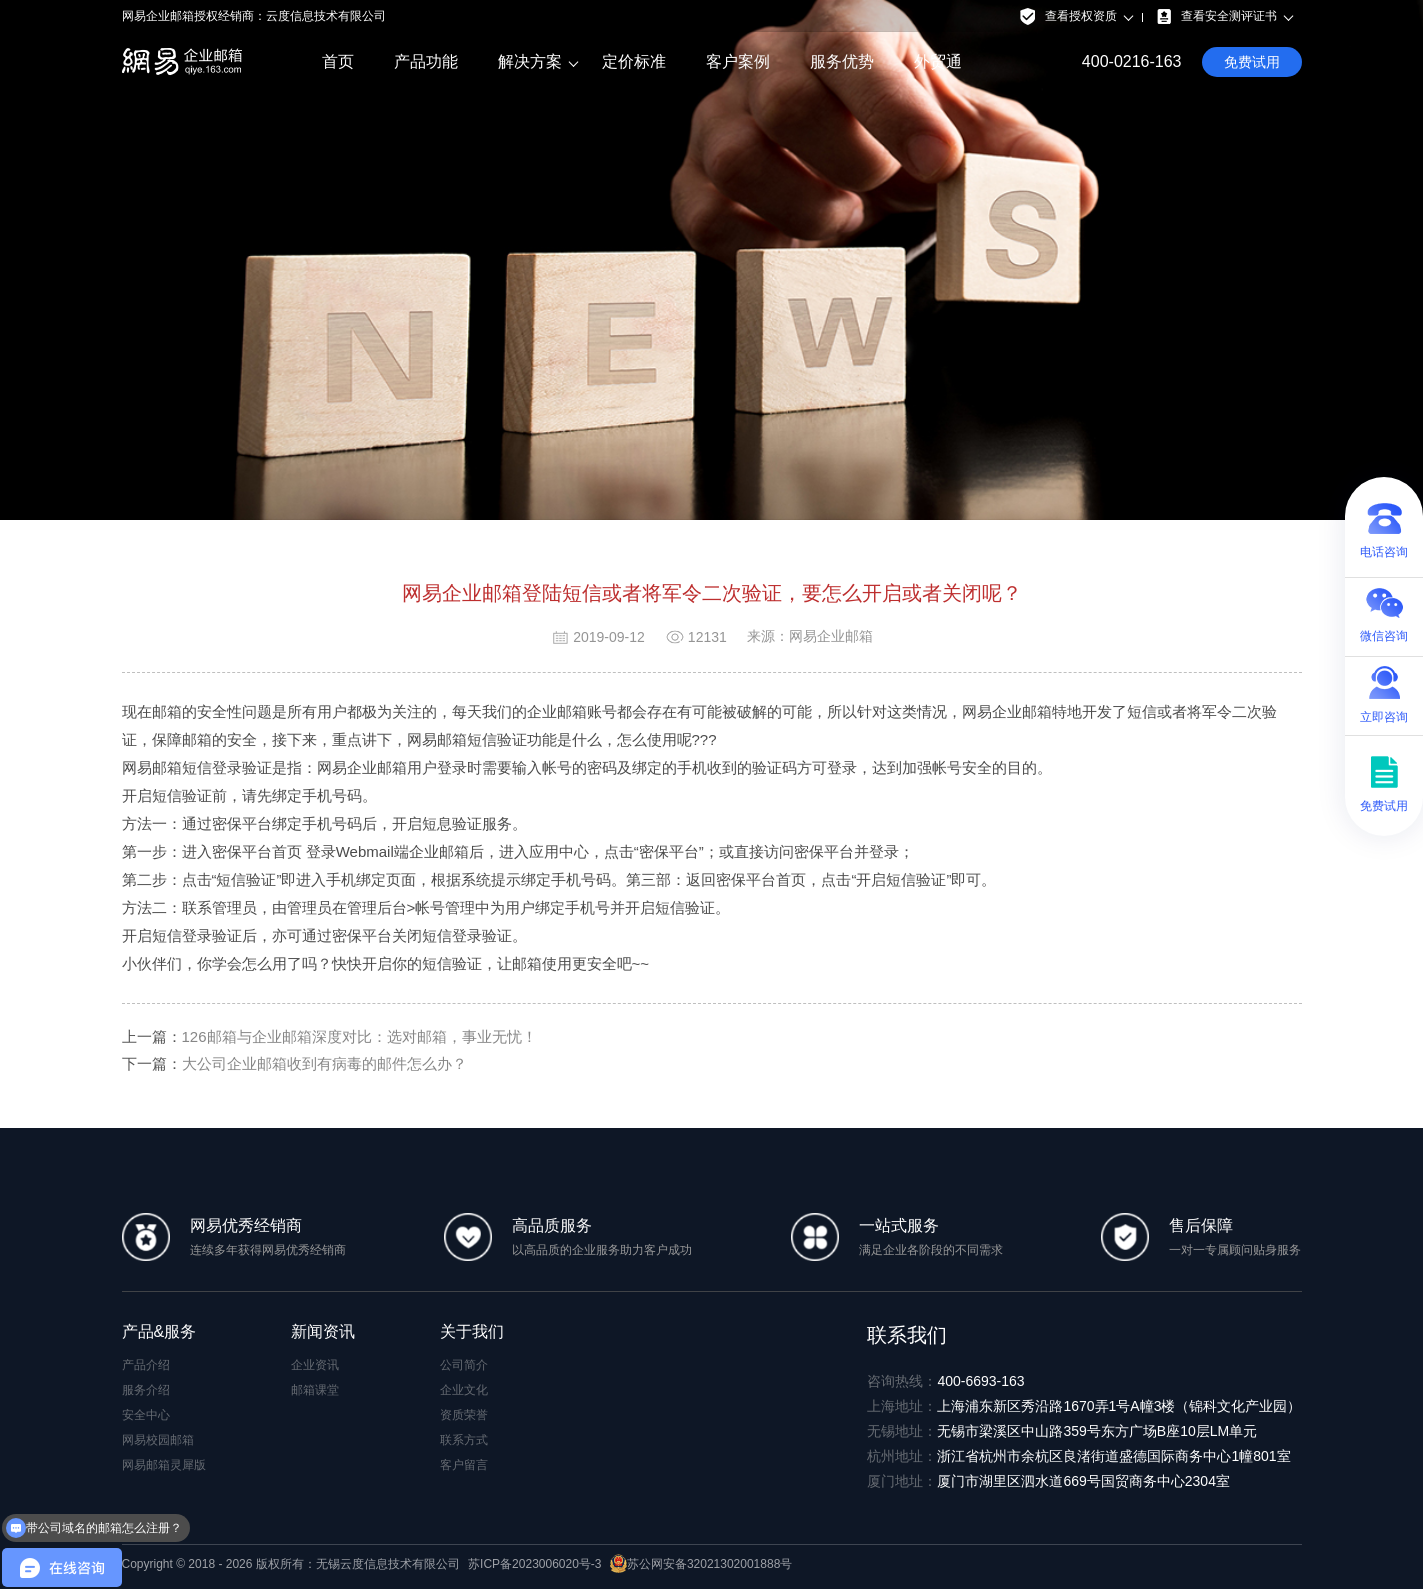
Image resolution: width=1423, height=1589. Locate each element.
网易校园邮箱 (158, 1440)
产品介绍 (146, 1365)
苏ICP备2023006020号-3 (534, 1564)
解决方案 (530, 62)
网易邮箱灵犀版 (164, 1465)
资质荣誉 (464, 1415)
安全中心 (146, 1415)
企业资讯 (315, 1365)
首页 (338, 61)
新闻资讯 (323, 1331)
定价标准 (634, 61)
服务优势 (842, 61)
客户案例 (738, 61)
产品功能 (426, 61)
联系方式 (464, 1440)
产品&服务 (159, 1331)
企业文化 (464, 1390)
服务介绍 (146, 1390)
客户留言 (464, 1465)
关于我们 (472, 1331)
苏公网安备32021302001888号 (701, 1564)
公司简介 (464, 1365)
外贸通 (938, 61)
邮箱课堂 (315, 1390)
